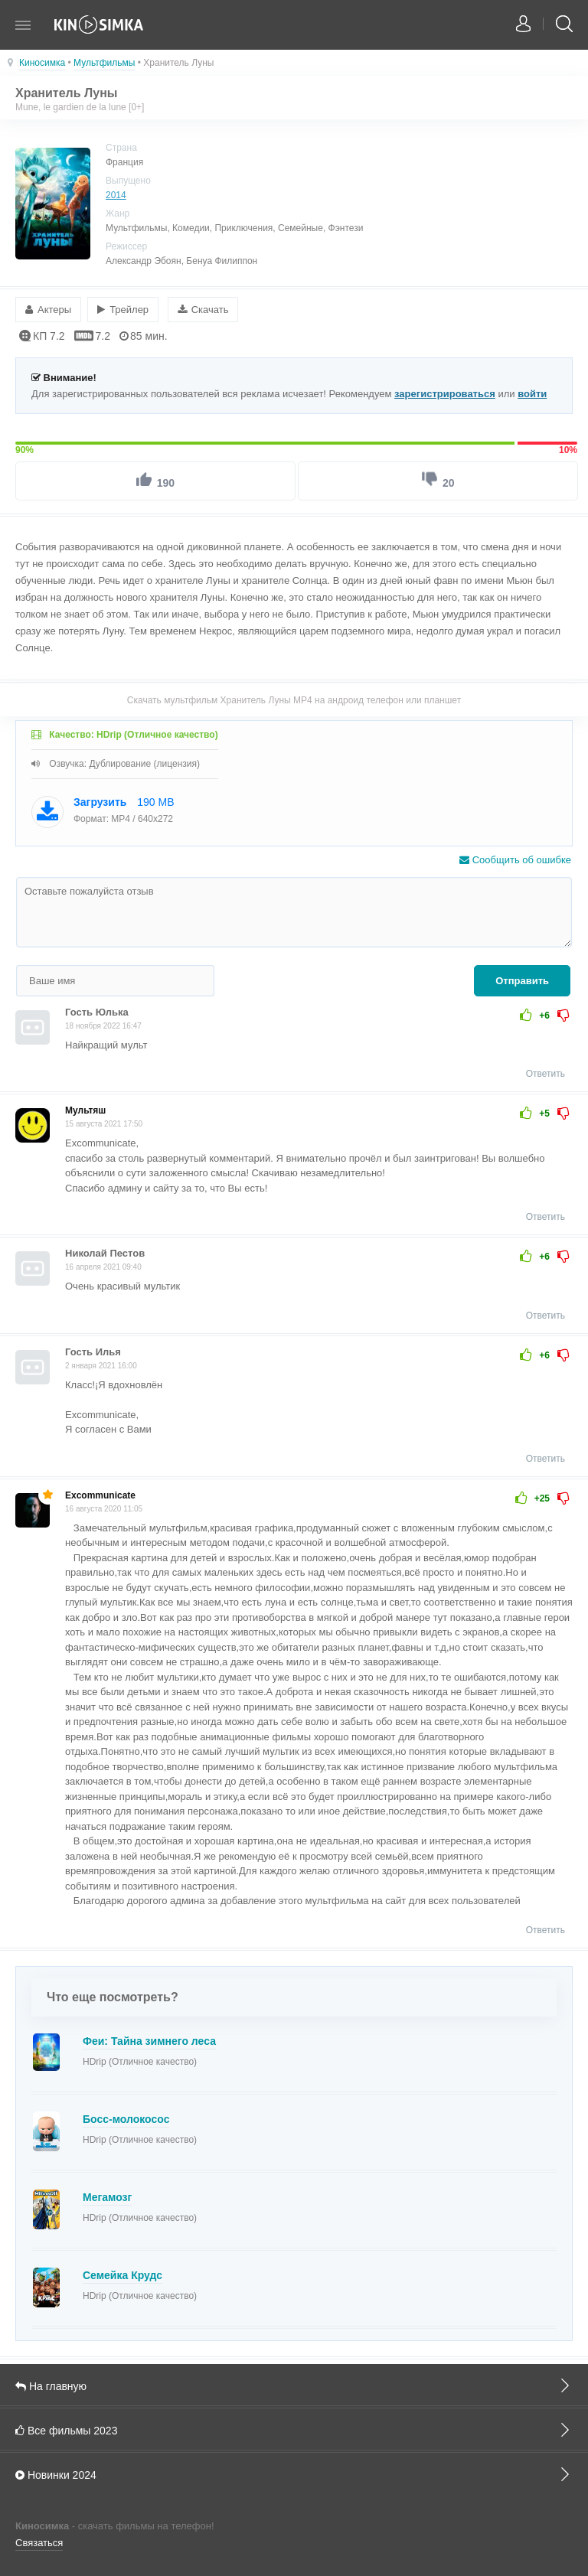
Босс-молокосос (126, 2118)
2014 (116, 195)
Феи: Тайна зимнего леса (149, 2040)
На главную (294, 2384)
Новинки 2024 (294, 2473)
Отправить (522, 980)
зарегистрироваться (444, 393)
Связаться (39, 2542)
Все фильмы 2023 (294, 2429)
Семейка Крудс (122, 2274)
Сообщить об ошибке (515, 859)
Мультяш (85, 1109)
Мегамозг (107, 2196)
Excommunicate (100, 1494)
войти (532, 393)
